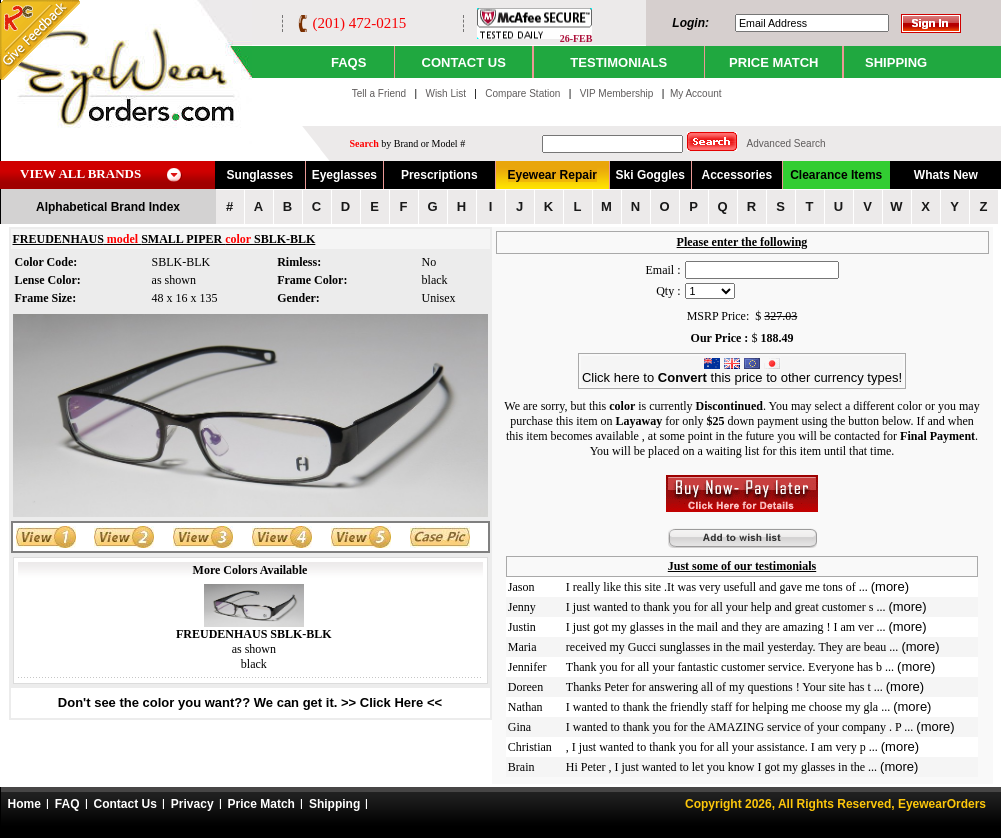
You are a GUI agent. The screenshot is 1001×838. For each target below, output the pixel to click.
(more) (890, 586)
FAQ (67, 804)
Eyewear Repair (552, 175)
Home (24, 804)
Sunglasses (260, 175)
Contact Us (125, 804)
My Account (696, 93)
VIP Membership (617, 93)
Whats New (946, 175)
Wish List (446, 93)
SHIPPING (896, 62)
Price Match (261, 804)
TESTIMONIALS (618, 62)
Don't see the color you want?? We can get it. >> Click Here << (250, 702)
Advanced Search (786, 143)
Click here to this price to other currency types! (742, 371)
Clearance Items (836, 175)
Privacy (192, 804)
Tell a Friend (379, 93)
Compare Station (524, 93)
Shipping (334, 804)
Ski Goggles (650, 175)
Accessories (736, 175)
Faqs (348, 62)
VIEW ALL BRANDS (80, 173)
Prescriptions (439, 175)
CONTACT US (464, 62)
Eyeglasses (344, 175)
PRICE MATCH (773, 62)
